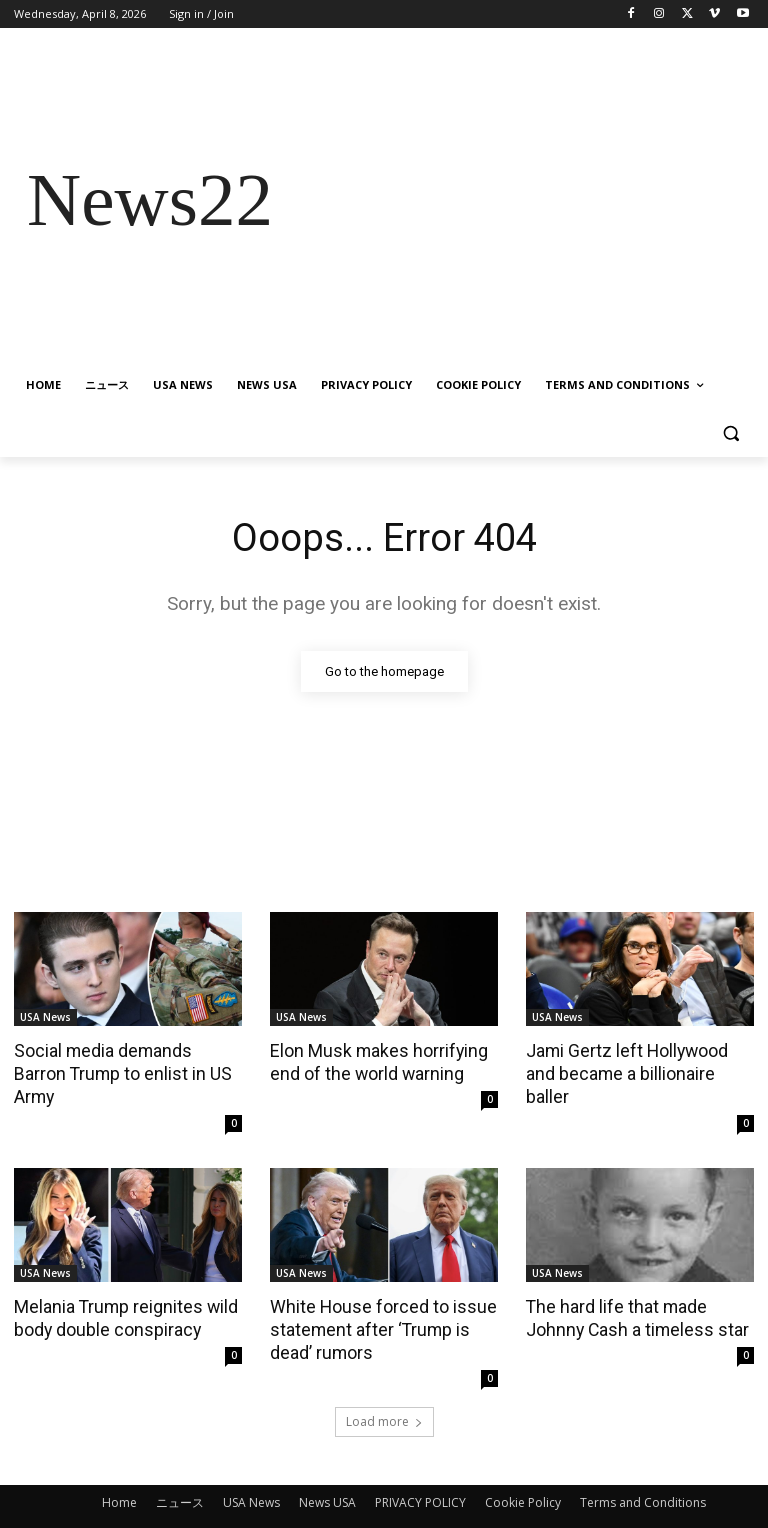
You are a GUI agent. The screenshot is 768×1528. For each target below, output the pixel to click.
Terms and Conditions (643, 1474)
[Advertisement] (520, 200)
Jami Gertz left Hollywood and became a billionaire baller (639, 1061)
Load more (384, 1393)
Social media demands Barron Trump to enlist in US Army (127, 1061)
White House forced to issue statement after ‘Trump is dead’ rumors (377, 1302)
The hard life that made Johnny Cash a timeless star (632, 1291)
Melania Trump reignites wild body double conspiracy (121, 1291)
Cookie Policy (523, 1474)
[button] (730, 433)
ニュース (180, 1474)
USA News (45, 1017)
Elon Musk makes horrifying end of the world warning (373, 1061)
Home (119, 1474)
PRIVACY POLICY (420, 1474)
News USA (327, 1474)
